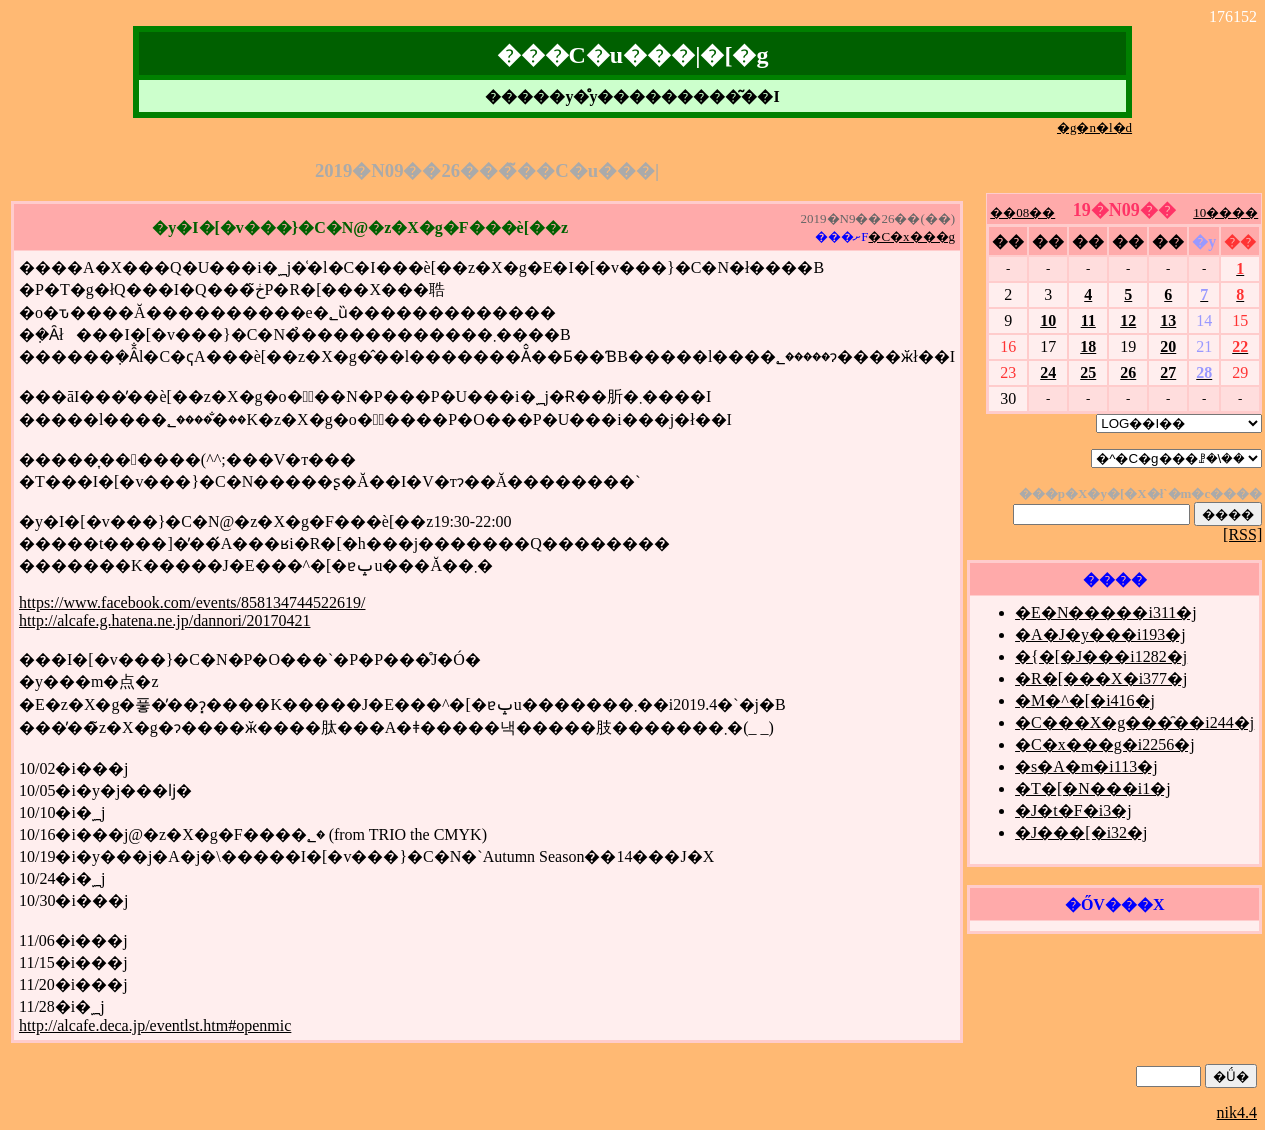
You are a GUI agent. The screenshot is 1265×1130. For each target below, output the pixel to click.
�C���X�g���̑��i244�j (1134, 722)
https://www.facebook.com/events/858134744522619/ (192, 602)
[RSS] (1242, 534)
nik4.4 (1237, 1112)
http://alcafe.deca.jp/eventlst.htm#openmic (155, 1025)
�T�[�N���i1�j (1093, 788)
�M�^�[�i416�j (1085, 700)
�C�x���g (911, 236)
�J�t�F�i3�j (1073, 810)
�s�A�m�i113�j (1086, 766)
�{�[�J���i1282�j (1101, 656)
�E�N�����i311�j (1106, 612)
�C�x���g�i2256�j (1105, 744)
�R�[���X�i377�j (1101, 678)
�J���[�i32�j (1081, 832)
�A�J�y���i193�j (1100, 634)
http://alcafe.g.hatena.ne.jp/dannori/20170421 (164, 620)
